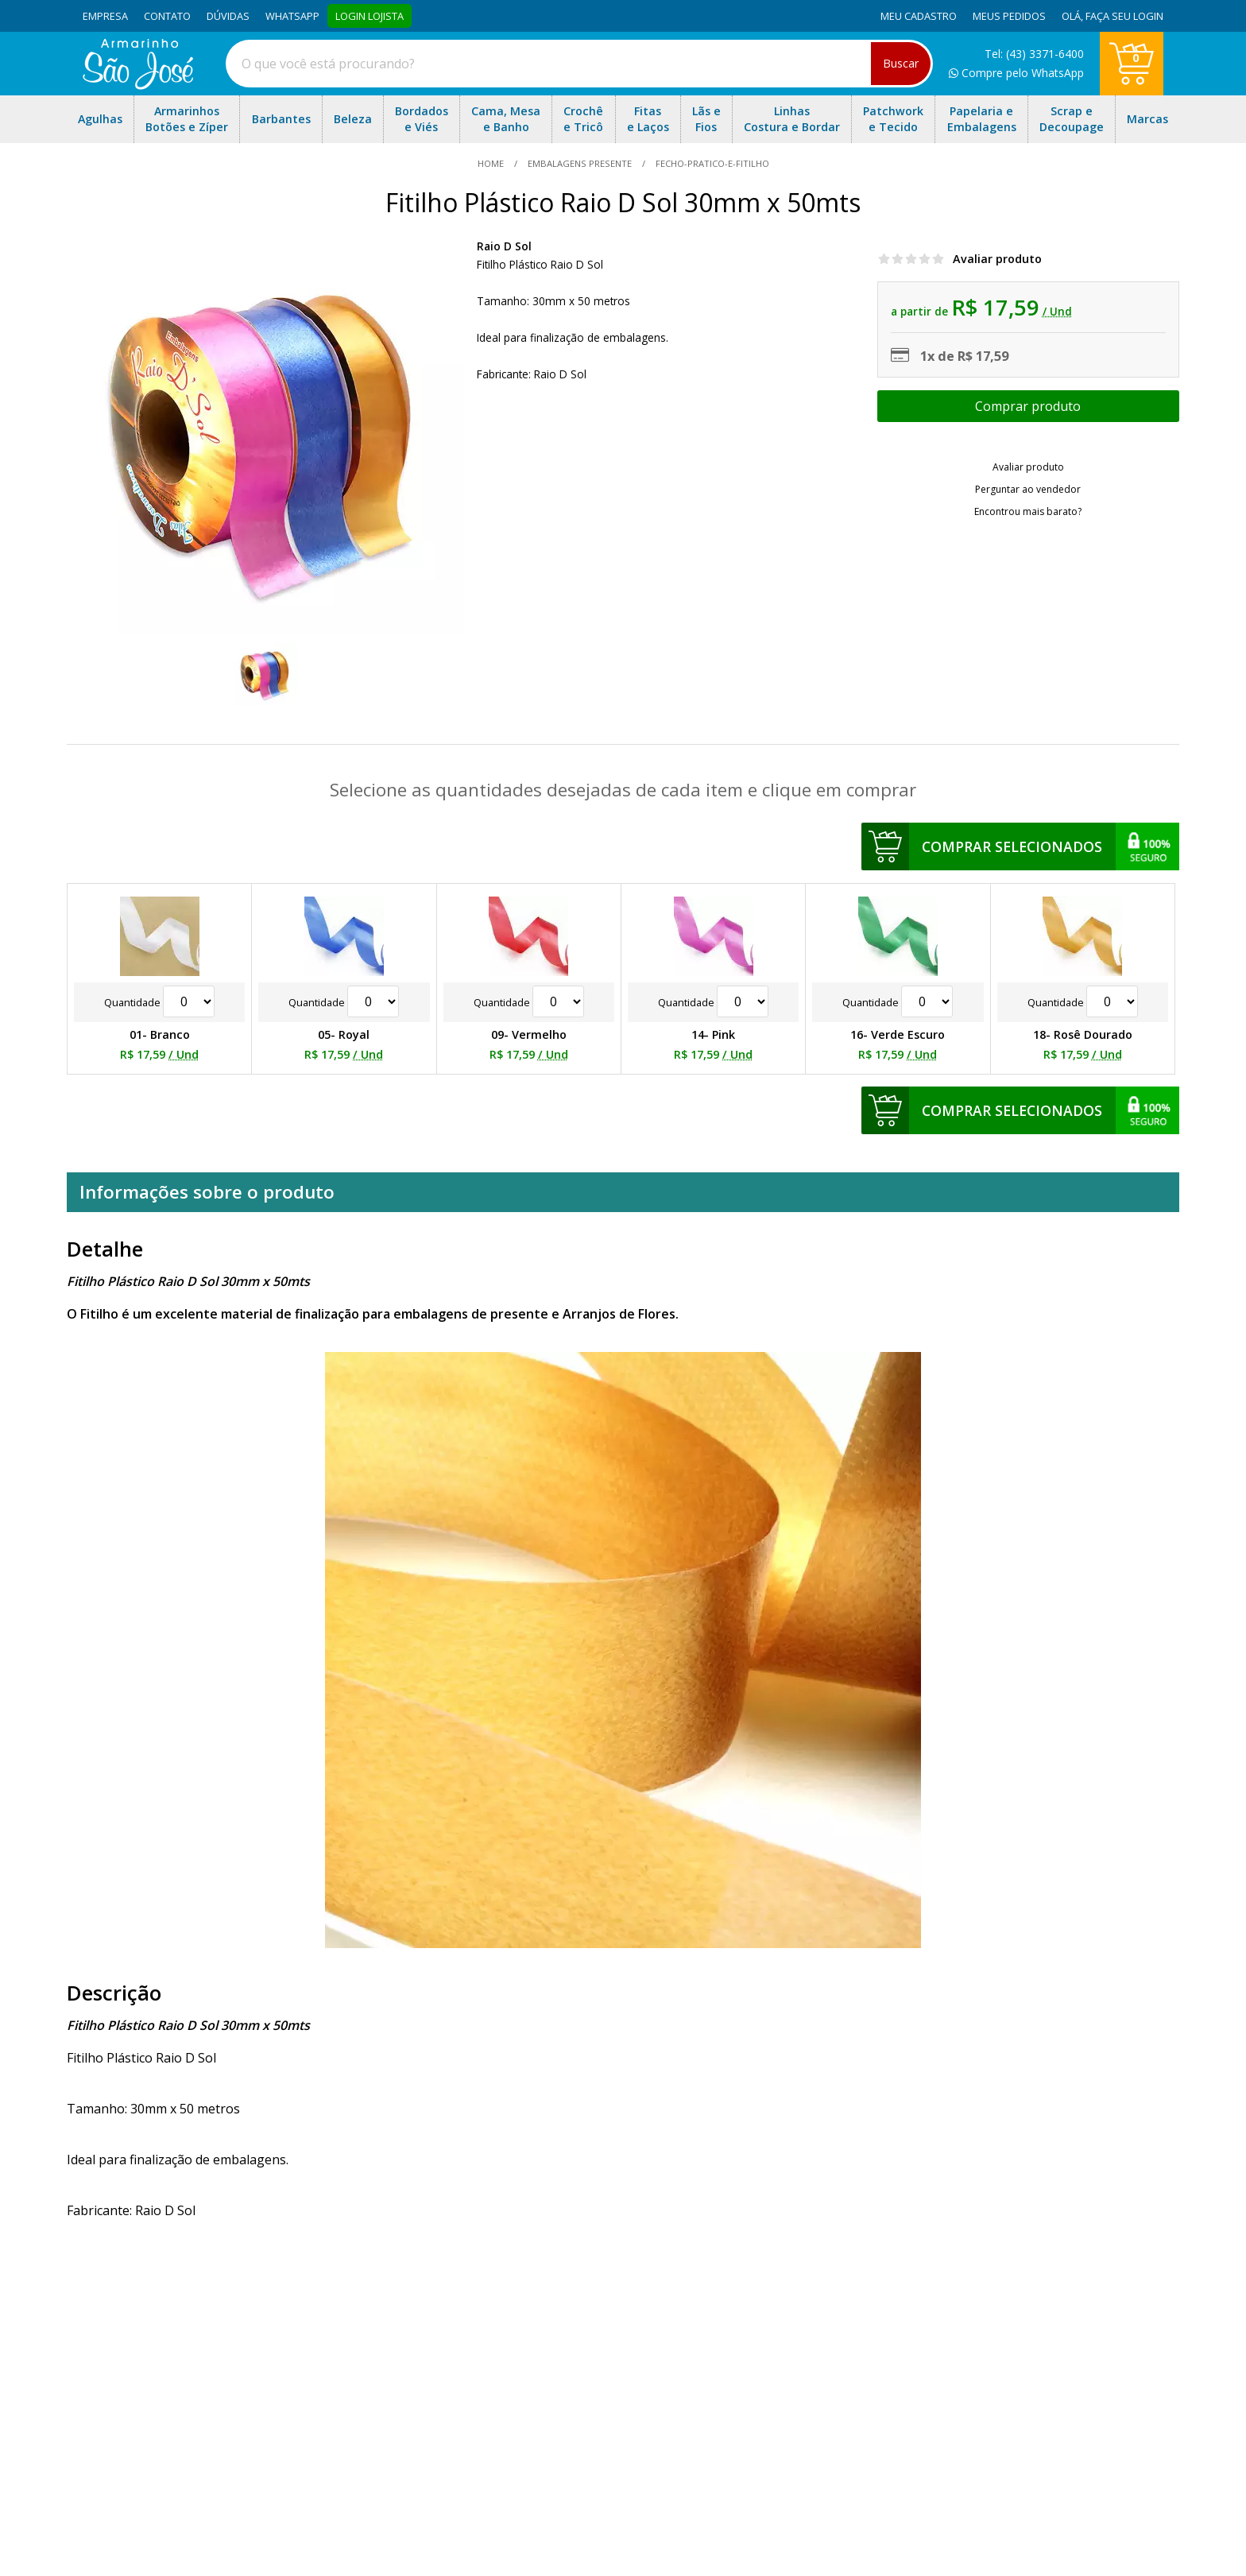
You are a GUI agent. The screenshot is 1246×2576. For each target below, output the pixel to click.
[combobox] (579, 63)
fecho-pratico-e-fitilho (711, 163)
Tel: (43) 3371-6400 (1034, 53)
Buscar (901, 63)
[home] (138, 85)
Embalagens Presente (579, 163)
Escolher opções (1028, 406)
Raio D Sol (504, 246)
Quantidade (159, 1002)
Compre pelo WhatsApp (1016, 72)
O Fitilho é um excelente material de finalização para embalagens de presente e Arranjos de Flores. (373, 1314)
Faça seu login (1124, 16)
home (492, 163)
